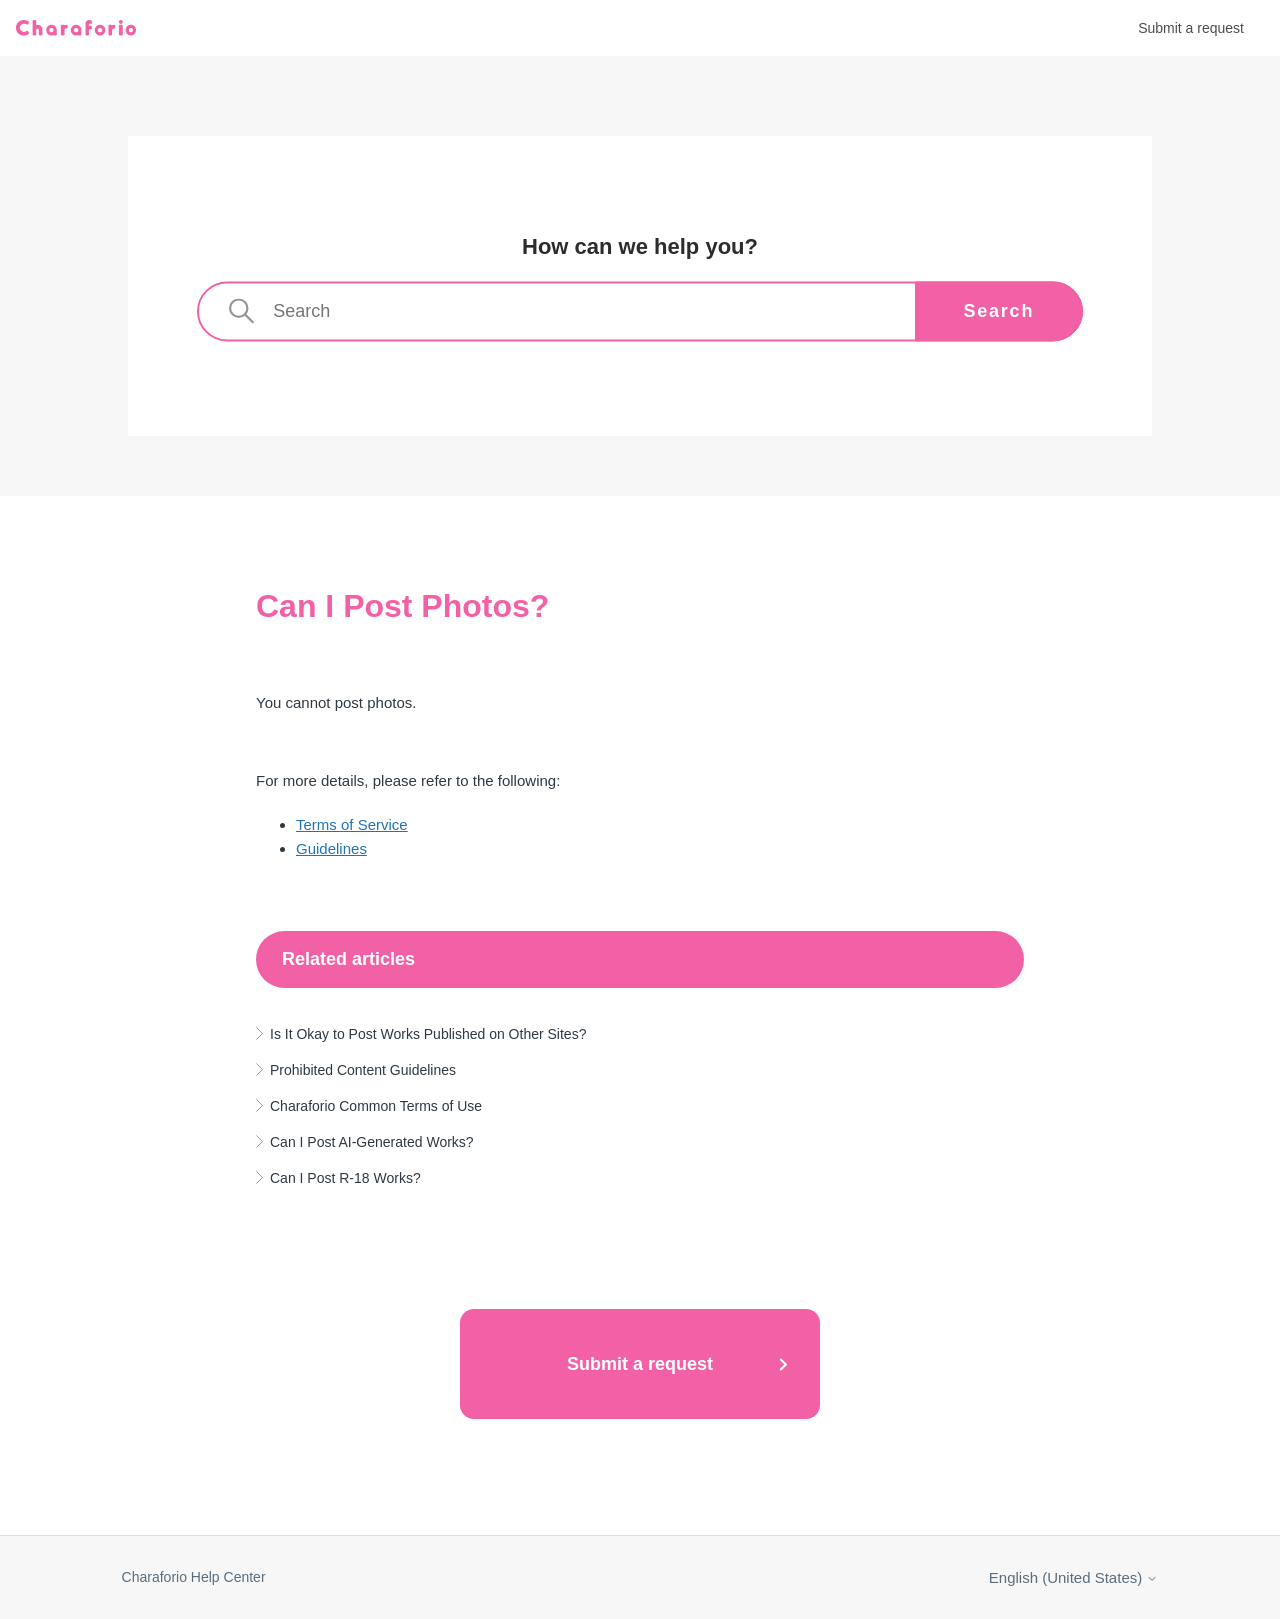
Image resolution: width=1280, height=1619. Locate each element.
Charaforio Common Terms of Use (376, 1106)
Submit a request (1191, 28)
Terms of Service (352, 824)
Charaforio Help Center (194, 1577)
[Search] (640, 312)
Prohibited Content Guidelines (363, 1070)
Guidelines (331, 848)
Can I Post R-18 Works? (345, 1178)
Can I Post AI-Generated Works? (372, 1142)
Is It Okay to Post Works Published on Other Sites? (428, 1034)
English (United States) (1074, 1577)
